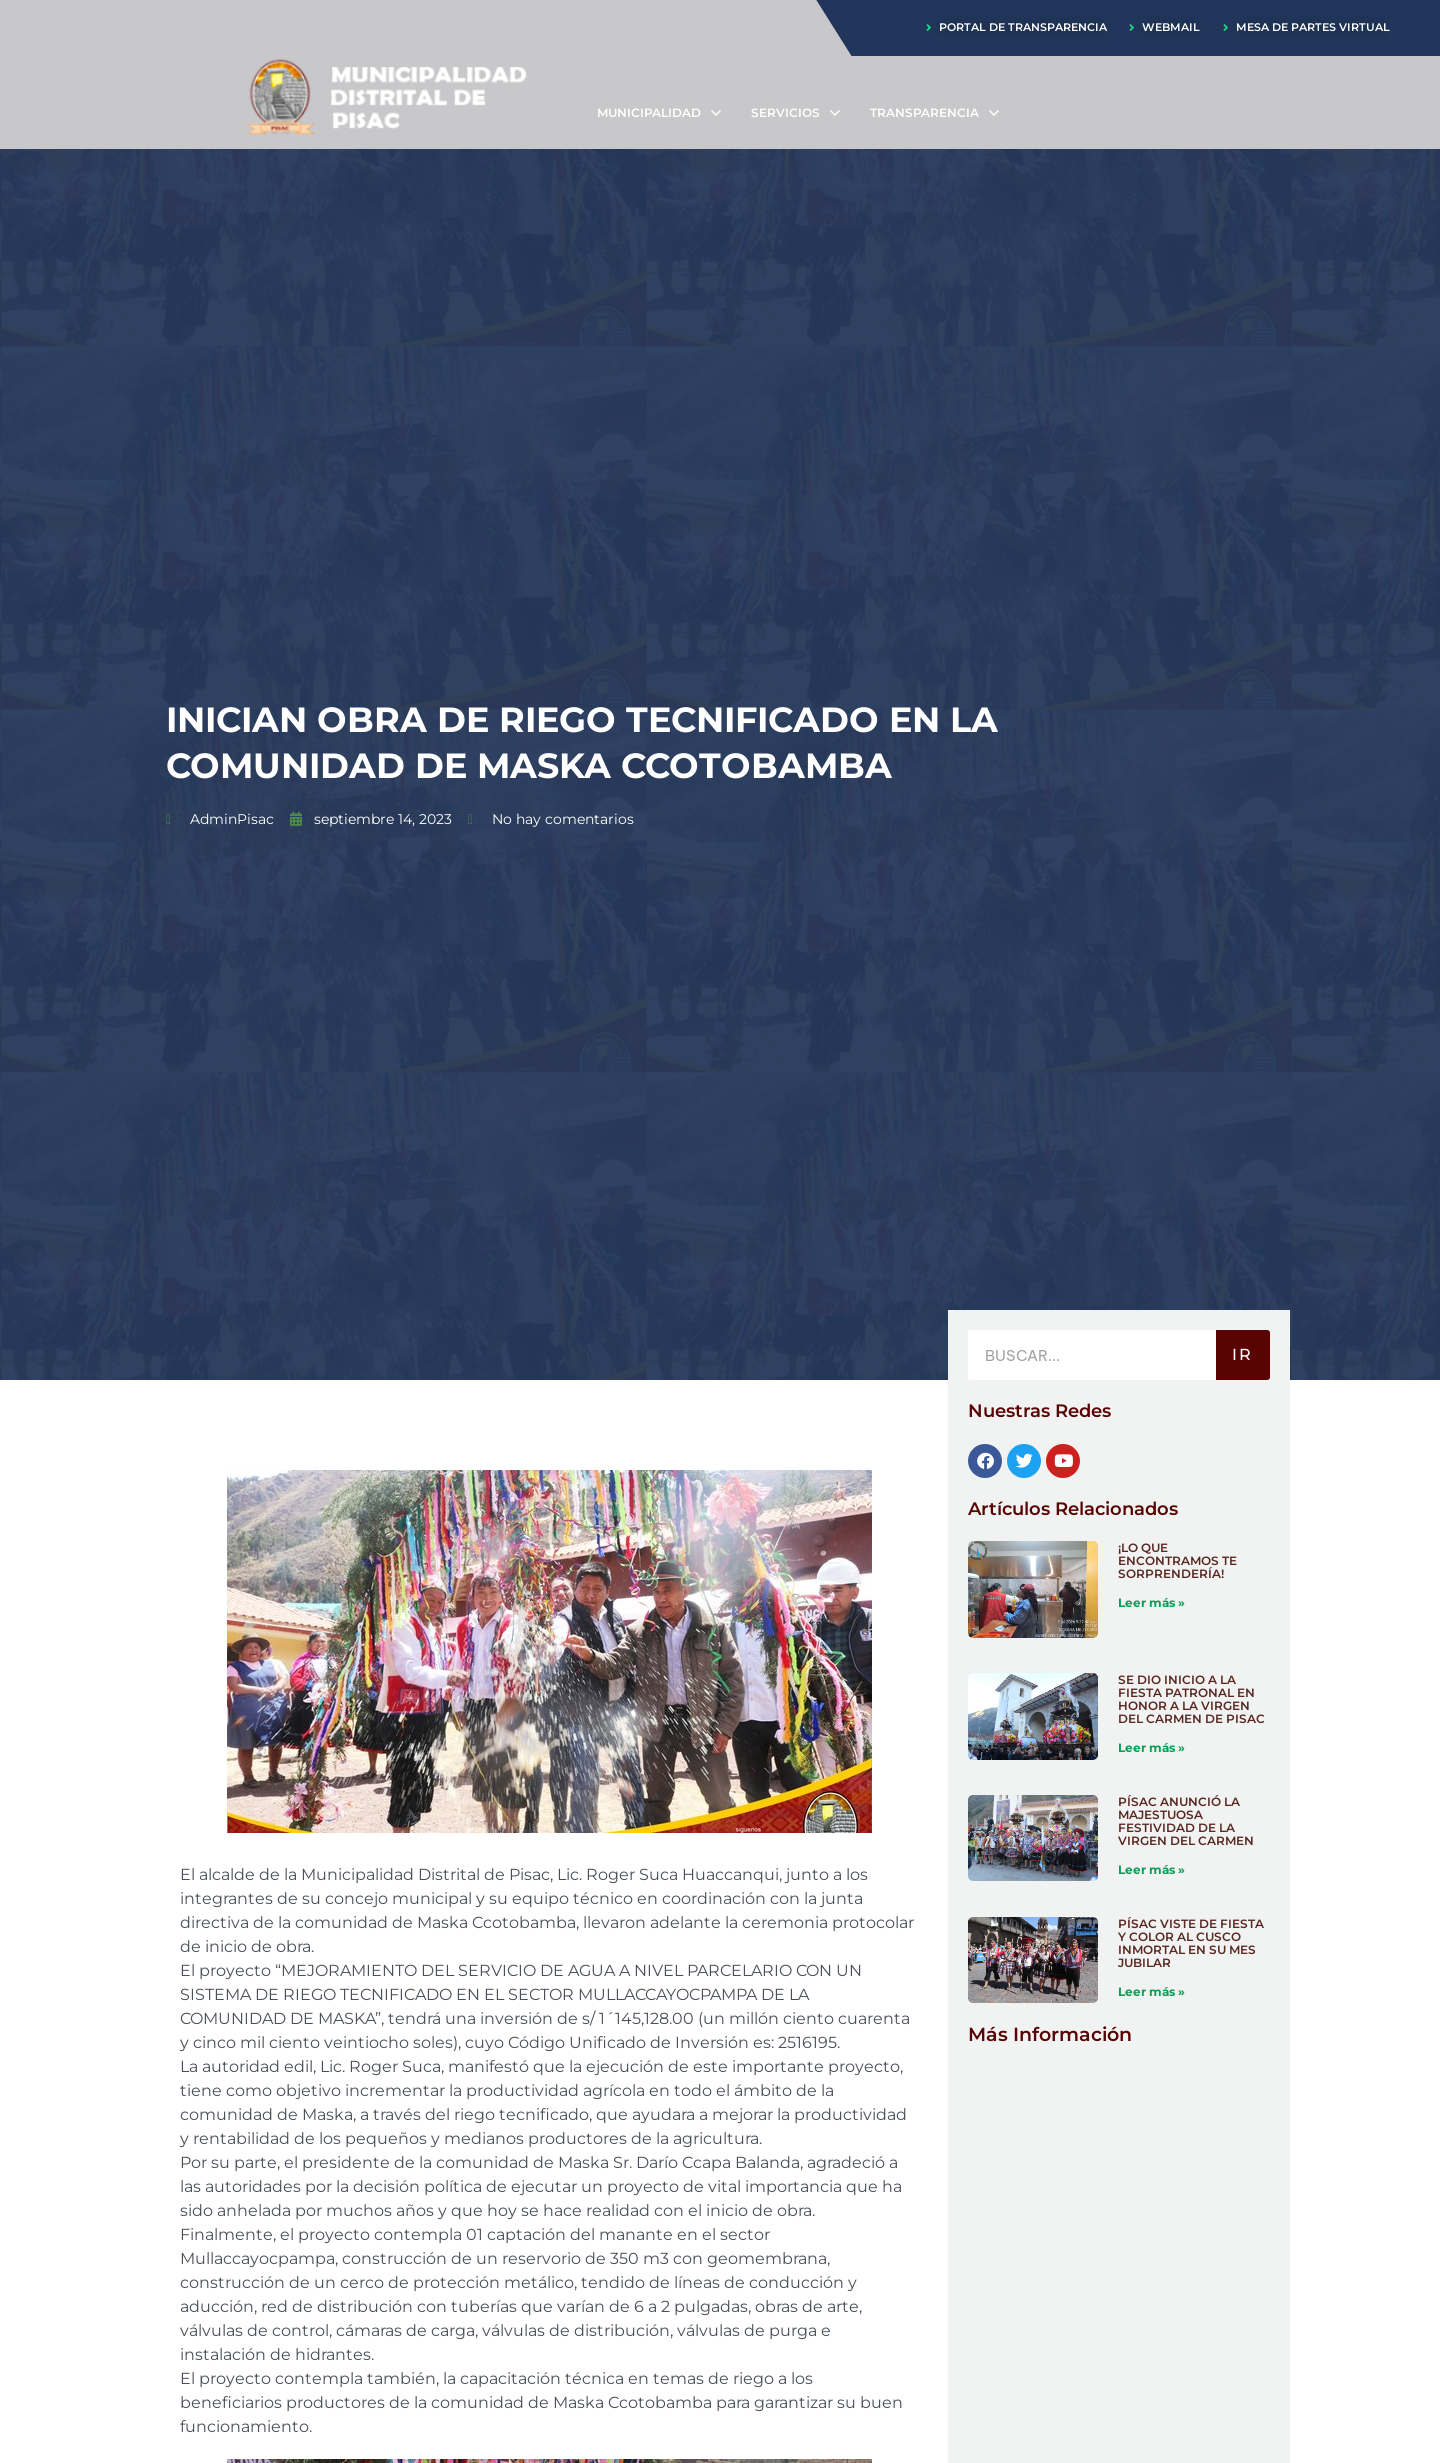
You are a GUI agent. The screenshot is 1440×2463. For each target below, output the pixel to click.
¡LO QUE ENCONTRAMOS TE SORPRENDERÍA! (1177, 1560)
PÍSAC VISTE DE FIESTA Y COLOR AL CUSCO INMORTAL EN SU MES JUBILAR (1191, 1944)
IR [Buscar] (1242, 1355)
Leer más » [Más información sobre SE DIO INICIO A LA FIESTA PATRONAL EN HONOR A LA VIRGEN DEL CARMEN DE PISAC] (1151, 1748)
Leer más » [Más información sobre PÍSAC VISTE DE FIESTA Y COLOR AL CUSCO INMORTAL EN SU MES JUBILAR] (1151, 1992)
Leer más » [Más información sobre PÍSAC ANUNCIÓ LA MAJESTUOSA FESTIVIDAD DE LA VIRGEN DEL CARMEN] (1151, 1870)
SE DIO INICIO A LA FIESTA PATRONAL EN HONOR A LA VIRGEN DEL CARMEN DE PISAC (1191, 1700)
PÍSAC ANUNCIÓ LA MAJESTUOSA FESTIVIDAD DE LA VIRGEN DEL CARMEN (1186, 1822)
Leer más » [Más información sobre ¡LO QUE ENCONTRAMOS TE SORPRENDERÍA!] (1151, 1602)
